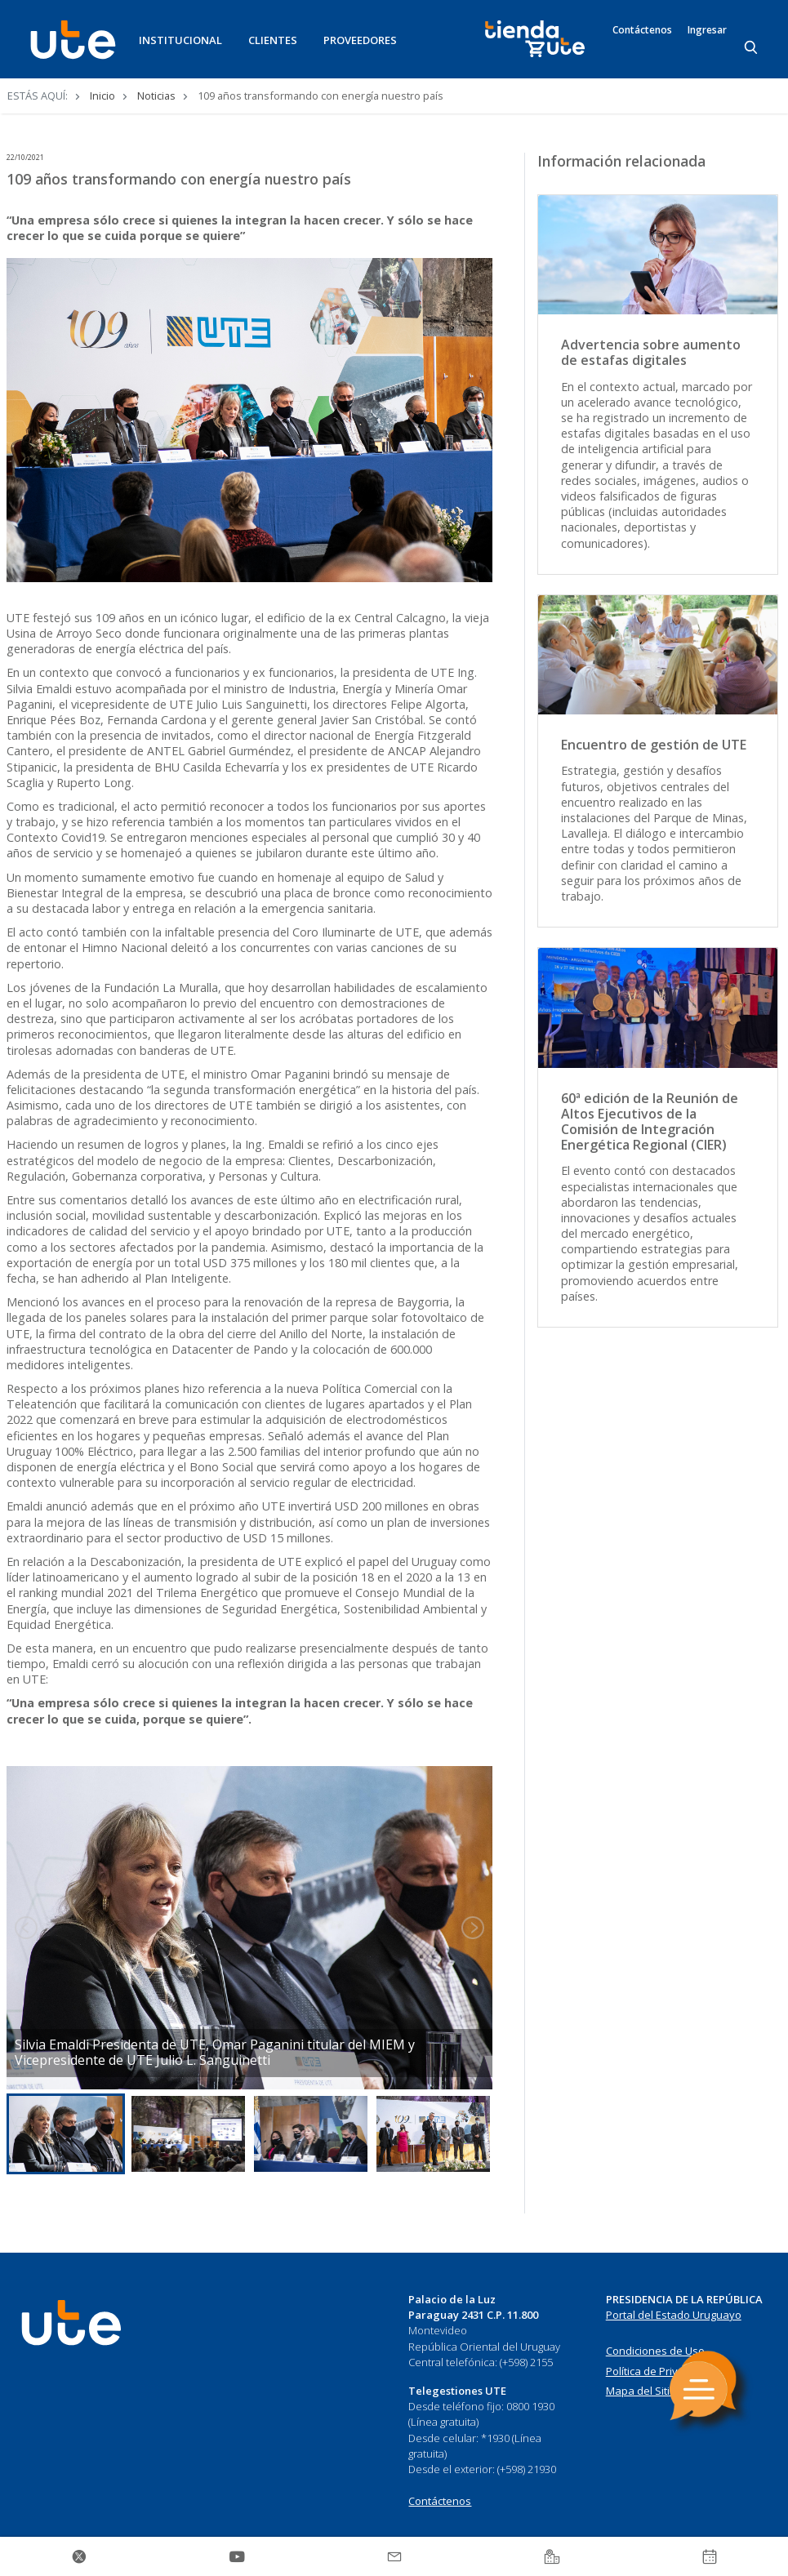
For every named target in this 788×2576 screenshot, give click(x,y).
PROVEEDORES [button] (360, 40)
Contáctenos (642, 30)
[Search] (752, 48)
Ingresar (707, 30)
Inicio (102, 95)
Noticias (156, 95)
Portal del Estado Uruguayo (673, 2314)
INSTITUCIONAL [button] (180, 40)
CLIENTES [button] (272, 40)
